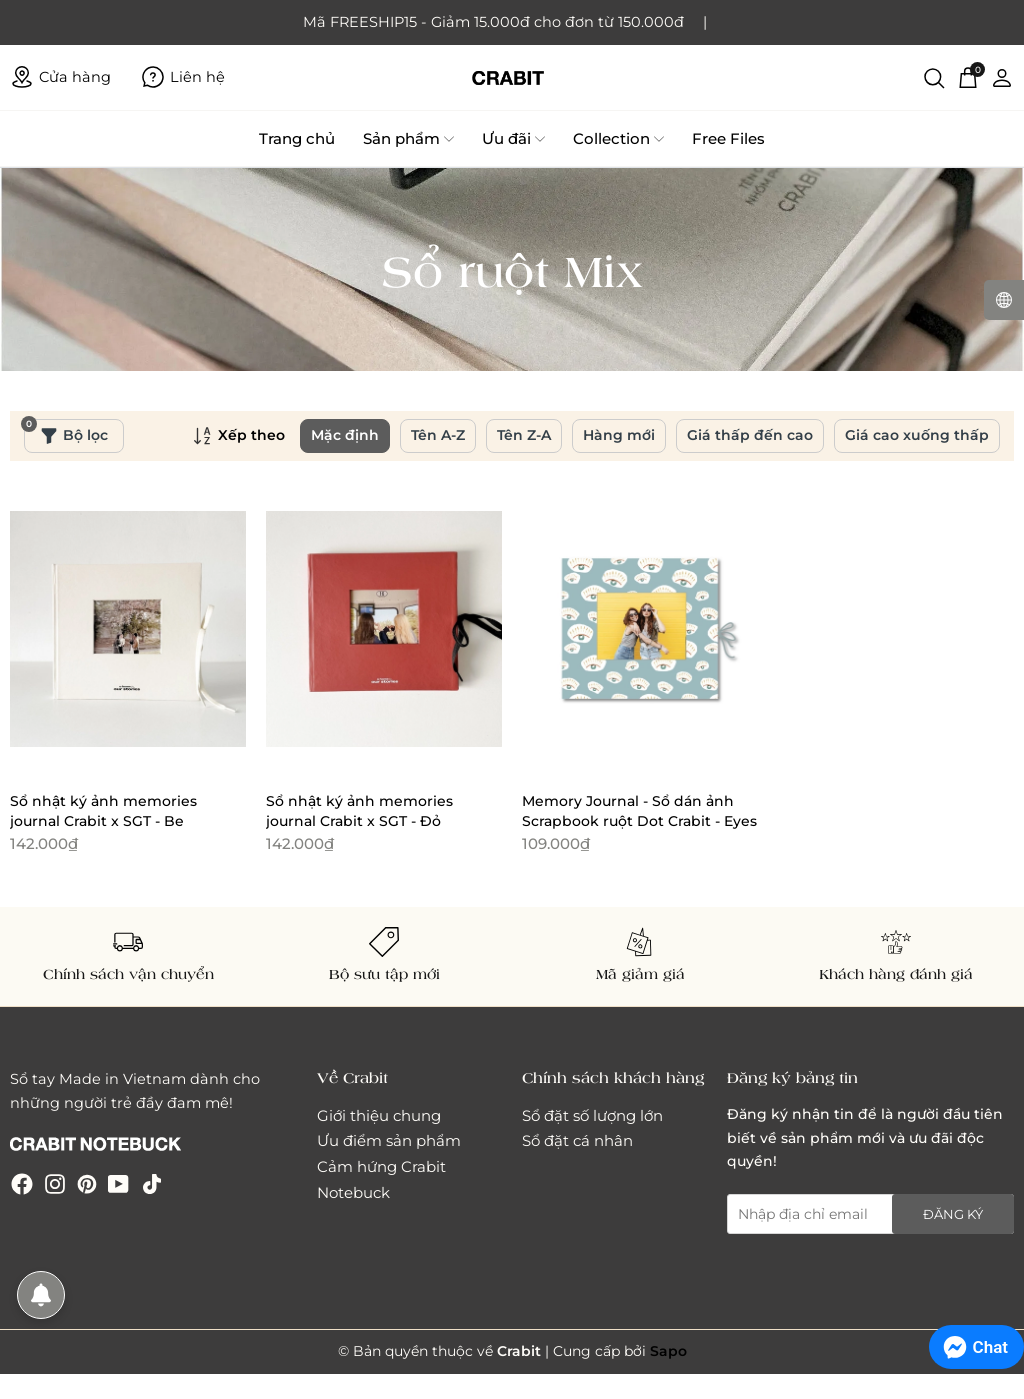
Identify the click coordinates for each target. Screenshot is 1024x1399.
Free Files (728, 138)
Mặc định (345, 435)
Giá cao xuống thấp (917, 435)
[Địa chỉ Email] (870, 1214)
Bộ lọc (66, 432)
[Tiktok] (152, 1183)
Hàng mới (619, 435)
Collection (618, 139)
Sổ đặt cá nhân (577, 1140)
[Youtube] (118, 1183)
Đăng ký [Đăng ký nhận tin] (953, 1214)
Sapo (668, 1351)
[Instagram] (55, 1183)
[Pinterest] (87, 1183)
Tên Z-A (524, 435)
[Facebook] (22, 1183)
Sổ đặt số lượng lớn (592, 1115)
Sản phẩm (408, 139)
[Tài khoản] (1002, 77)
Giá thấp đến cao (750, 435)
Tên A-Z (438, 435)
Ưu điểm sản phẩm (389, 1140)
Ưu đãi (513, 139)
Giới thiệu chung (379, 1115)
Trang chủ (297, 138)
